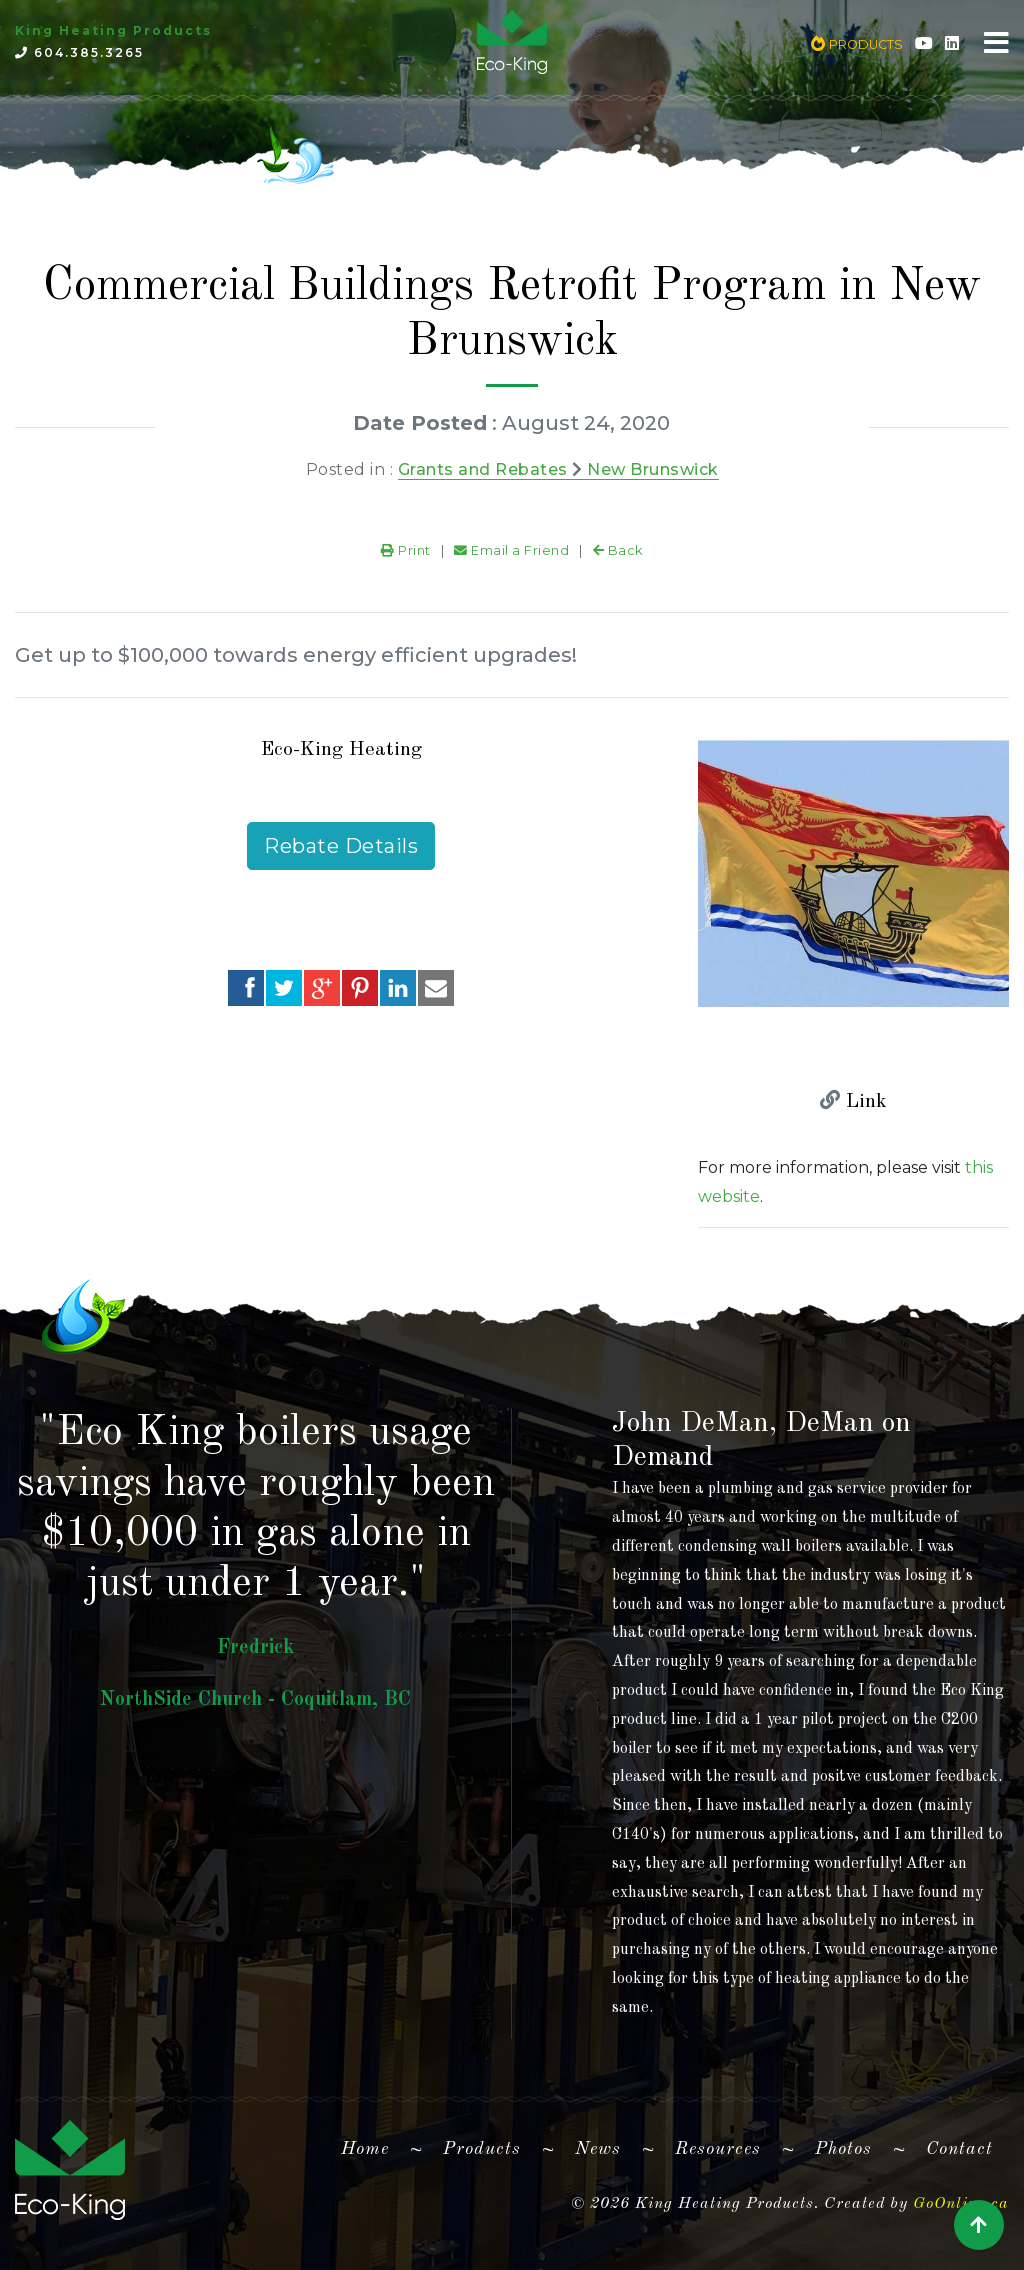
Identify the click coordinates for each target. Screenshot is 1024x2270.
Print (406, 550)
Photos (843, 2149)
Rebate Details (341, 846)
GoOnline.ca (961, 2204)
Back (618, 550)
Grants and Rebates (483, 469)
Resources (718, 2149)
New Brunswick (653, 469)
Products (482, 2149)
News (598, 2149)
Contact (959, 2149)
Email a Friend (511, 550)
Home (373, 2145)
